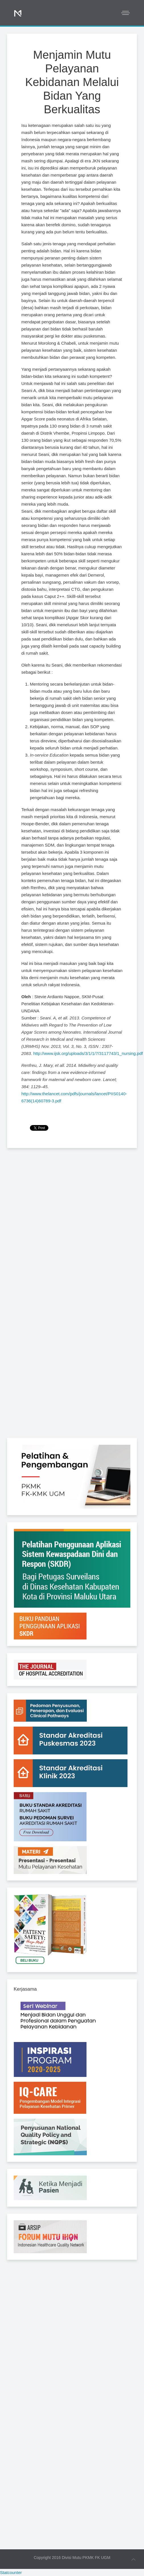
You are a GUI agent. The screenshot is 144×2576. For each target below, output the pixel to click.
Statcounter (11, 2572)
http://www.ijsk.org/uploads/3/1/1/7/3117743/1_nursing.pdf (88, 1053)
